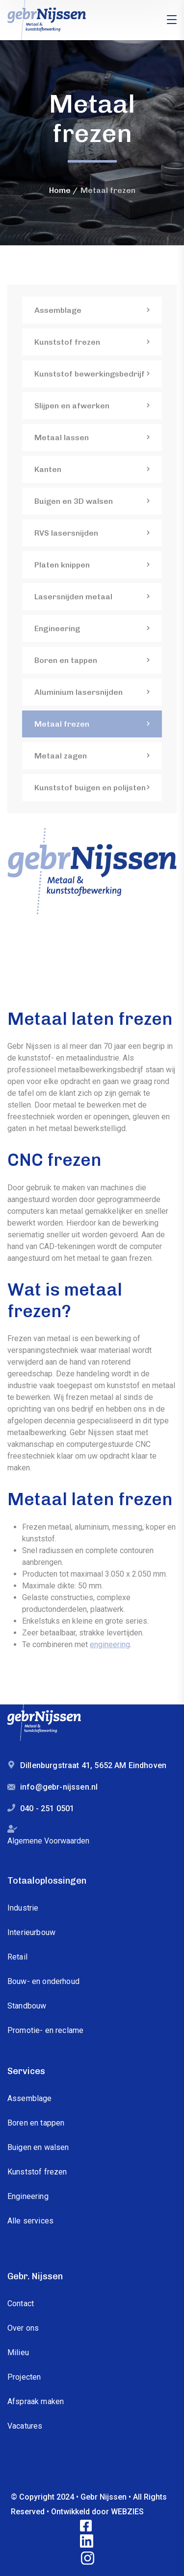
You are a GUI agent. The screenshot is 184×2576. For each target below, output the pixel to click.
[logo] (46, 19)
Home (60, 190)
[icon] (86, 2526)
